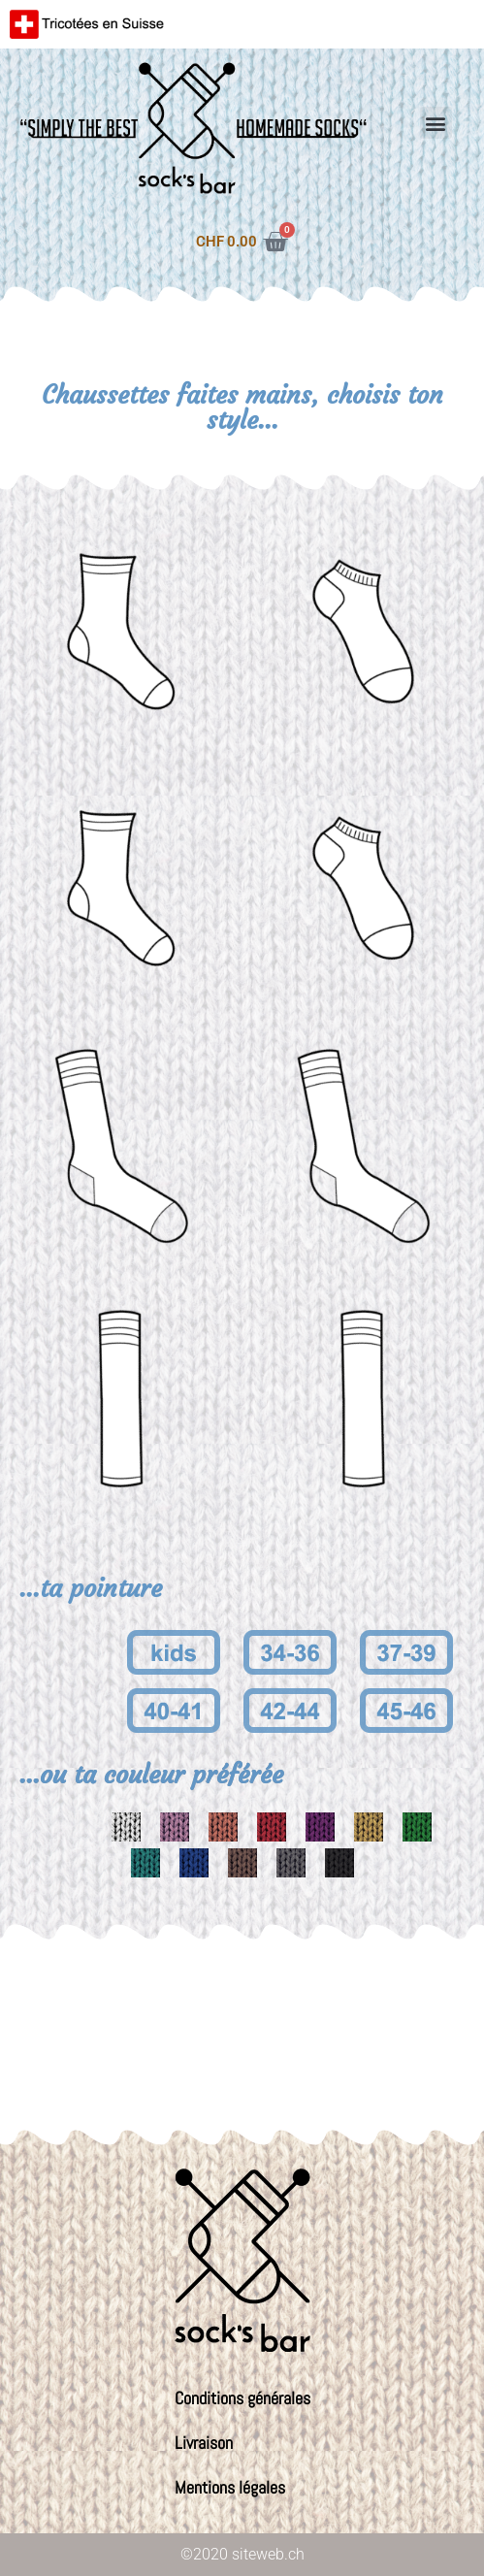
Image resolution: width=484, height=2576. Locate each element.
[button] (436, 123)
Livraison (204, 2442)
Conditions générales (242, 2398)
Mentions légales (230, 2487)
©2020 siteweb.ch (242, 2554)
